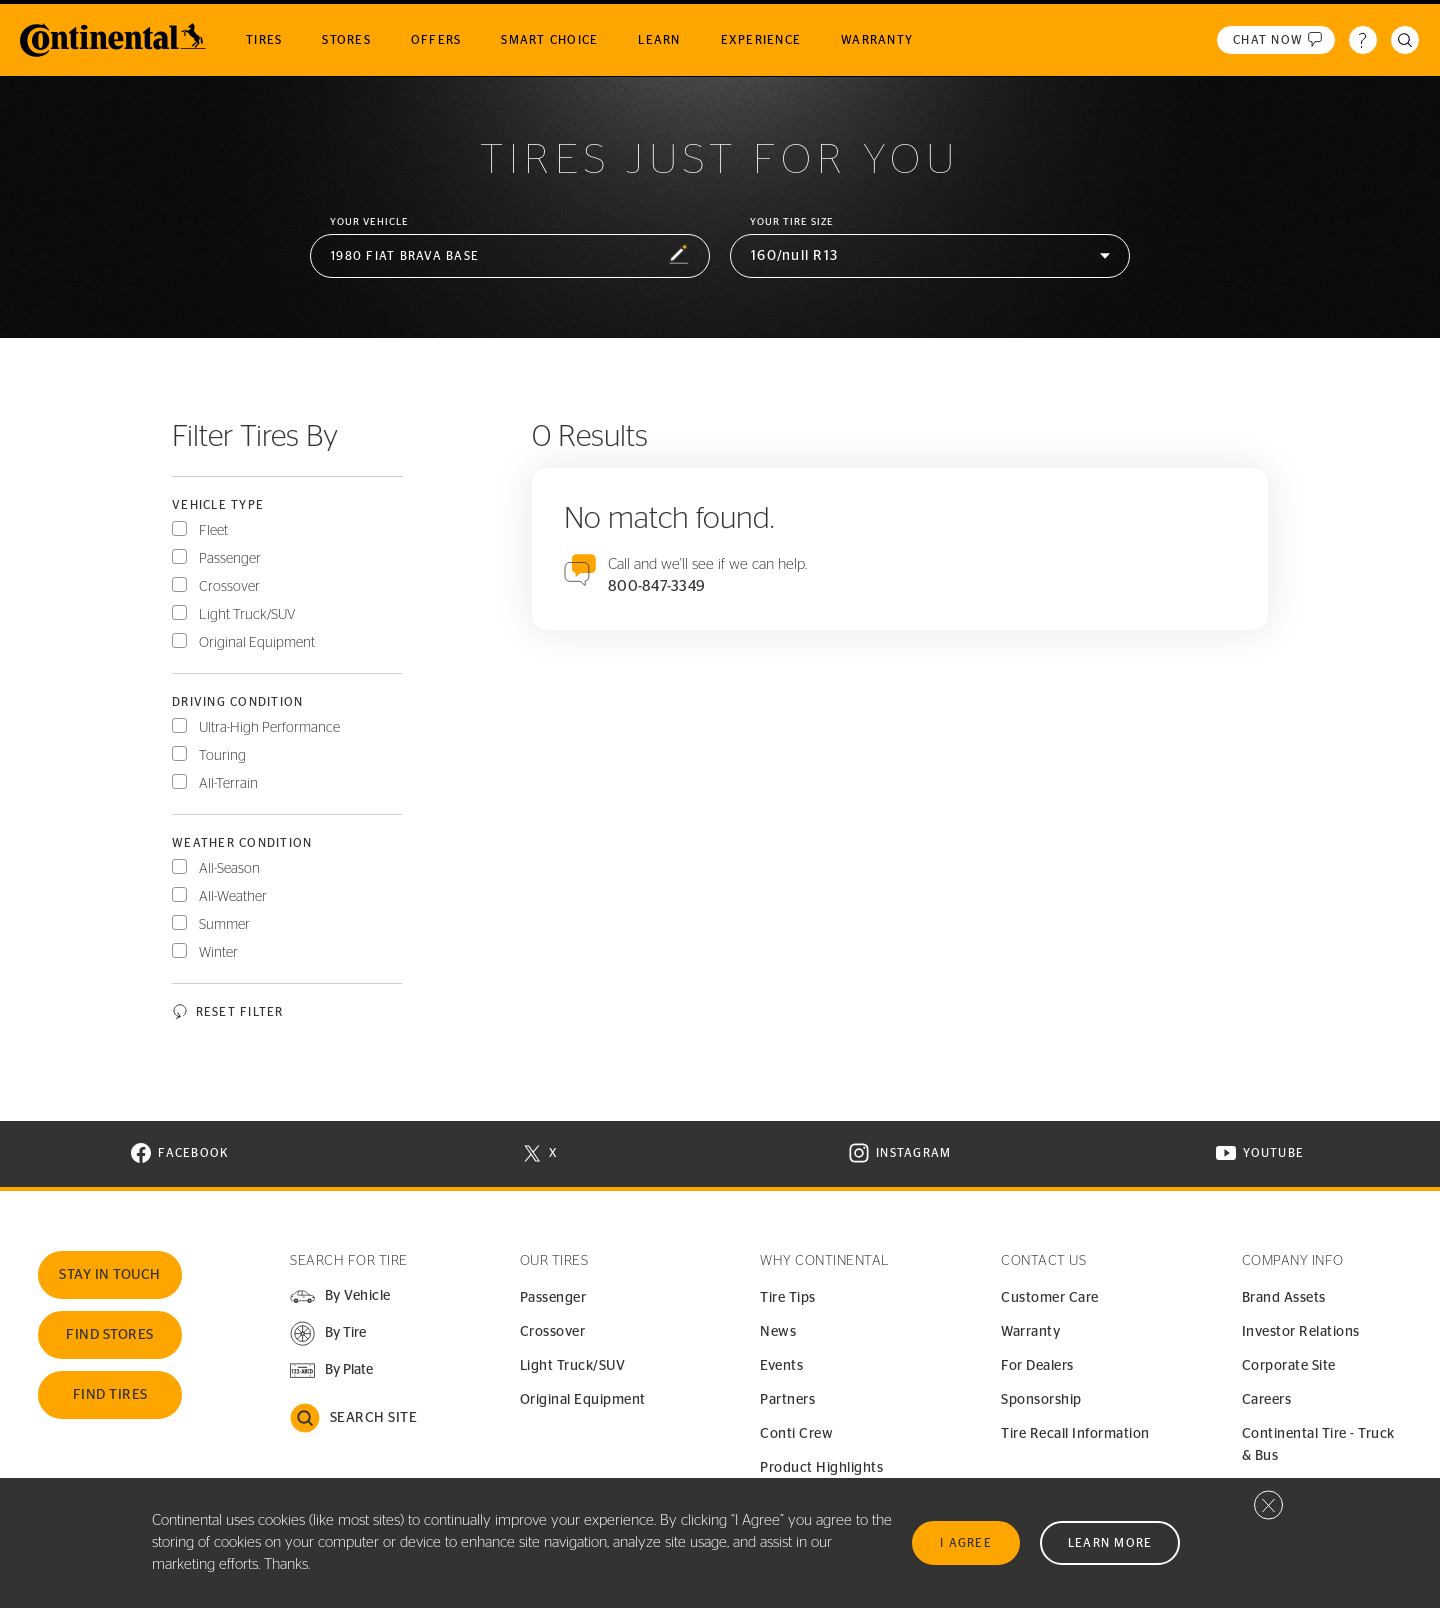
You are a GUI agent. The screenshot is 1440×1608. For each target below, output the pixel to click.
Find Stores (110, 1335)
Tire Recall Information (1075, 1434)
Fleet (213, 531)
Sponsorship (1041, 1400)
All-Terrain (228, 784)
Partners (787, 1400)
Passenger (230, 559)
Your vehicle (369, 222)
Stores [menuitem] (346, 40)
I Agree (966, 1543)
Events (781, 1366)
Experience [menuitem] (761, 40)
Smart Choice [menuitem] (549, 40)
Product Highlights (821, 1468)
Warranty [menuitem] (877, 40)
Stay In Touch (110, 1275)
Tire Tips (788, 1298)
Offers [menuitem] (436, 40)
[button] (510, 256)
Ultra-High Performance (269, 728)
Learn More (1110, 1543)
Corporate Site (1289, 1366)
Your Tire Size (792, 222)
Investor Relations (1301, 1332)
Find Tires (110, 1395)
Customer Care (1050, 1298)
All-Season (229, 869)
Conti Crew (796, 1434)
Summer (224, 925)
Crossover (229, 587)
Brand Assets (1284, 1298)
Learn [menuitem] (659, 40)
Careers (1267, 1400)
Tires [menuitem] (264, 40)
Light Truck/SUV (247, 615)
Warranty (1030, 1332)
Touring (222, 756)
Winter (218, 953)
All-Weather (233, 897)
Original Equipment (257, 643)
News (778, 1332)
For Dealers (1037, 1366)
